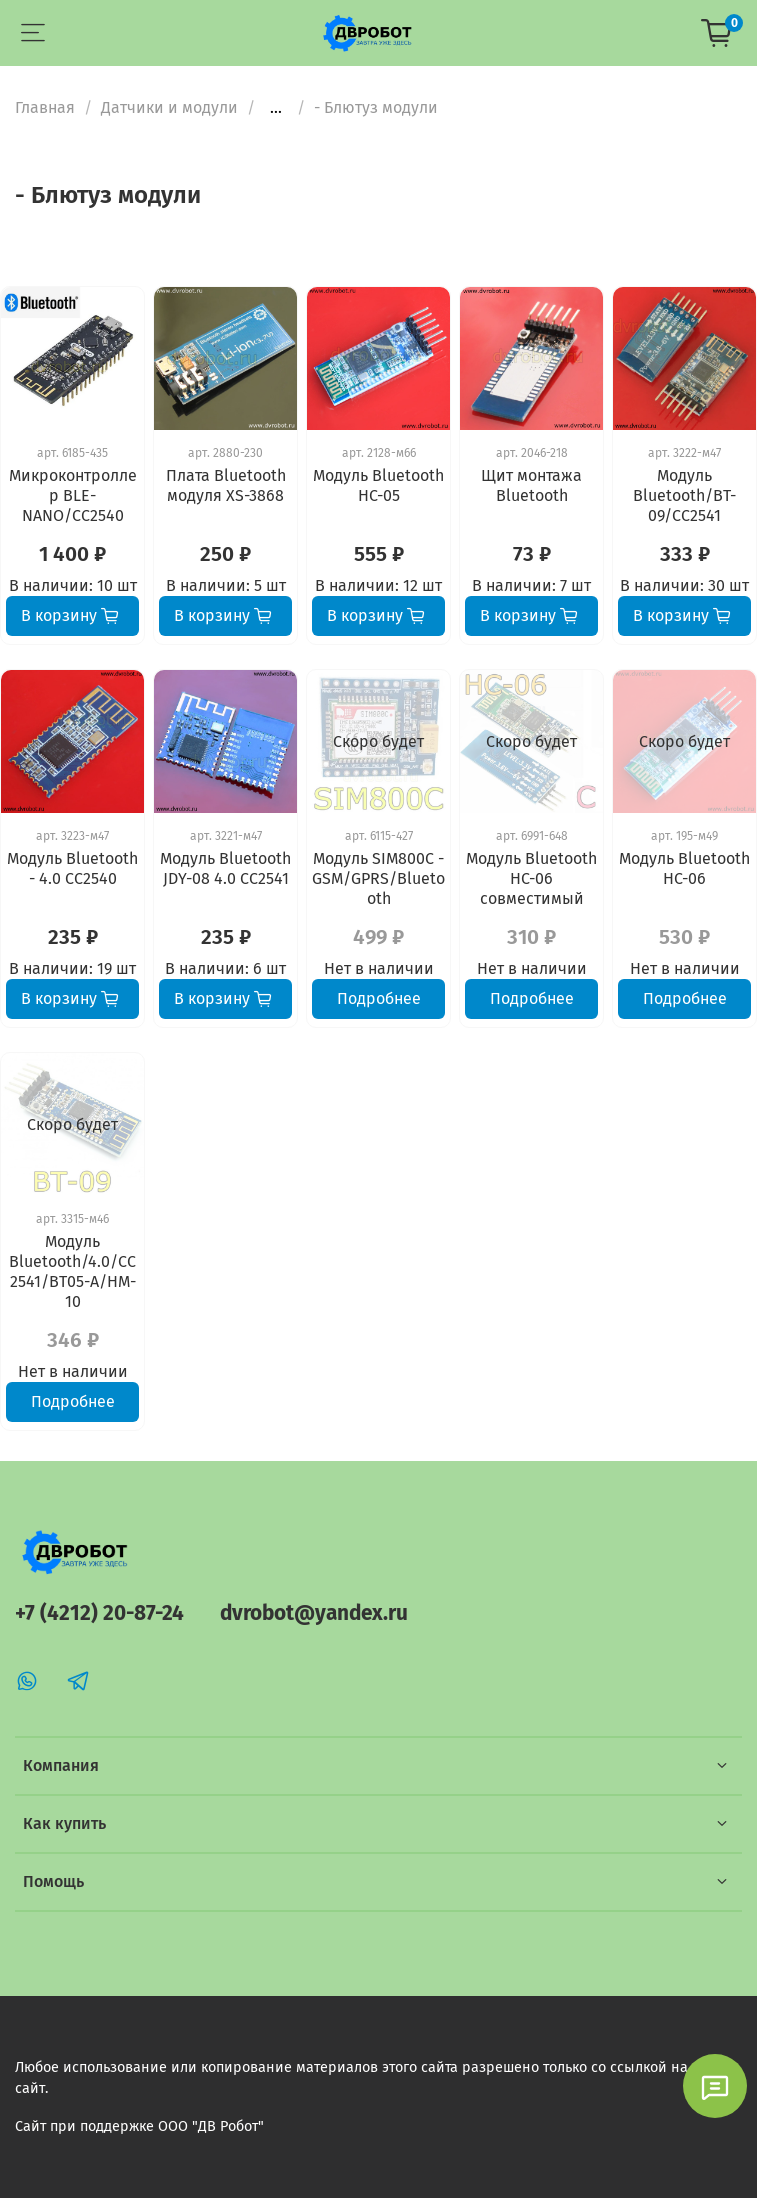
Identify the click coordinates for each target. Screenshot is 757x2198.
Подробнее (379, 998)
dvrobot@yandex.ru (314, 1613)
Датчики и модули (169, 107)
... (276, 108)
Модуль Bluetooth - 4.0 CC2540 (72, 868)
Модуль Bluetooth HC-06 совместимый (531, 878)
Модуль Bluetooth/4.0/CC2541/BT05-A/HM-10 (72, 1271)
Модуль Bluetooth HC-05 (378, 485)
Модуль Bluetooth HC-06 (684, 868)
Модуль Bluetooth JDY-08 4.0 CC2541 (225, 868)
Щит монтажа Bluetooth (531, 485)
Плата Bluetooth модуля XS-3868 (226, 485)
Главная (45, 107)
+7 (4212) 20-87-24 (99, 1613)
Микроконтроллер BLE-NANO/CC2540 (73, 495)
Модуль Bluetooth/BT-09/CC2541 (684, 495)
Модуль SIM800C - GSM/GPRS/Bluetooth (378, 878)
